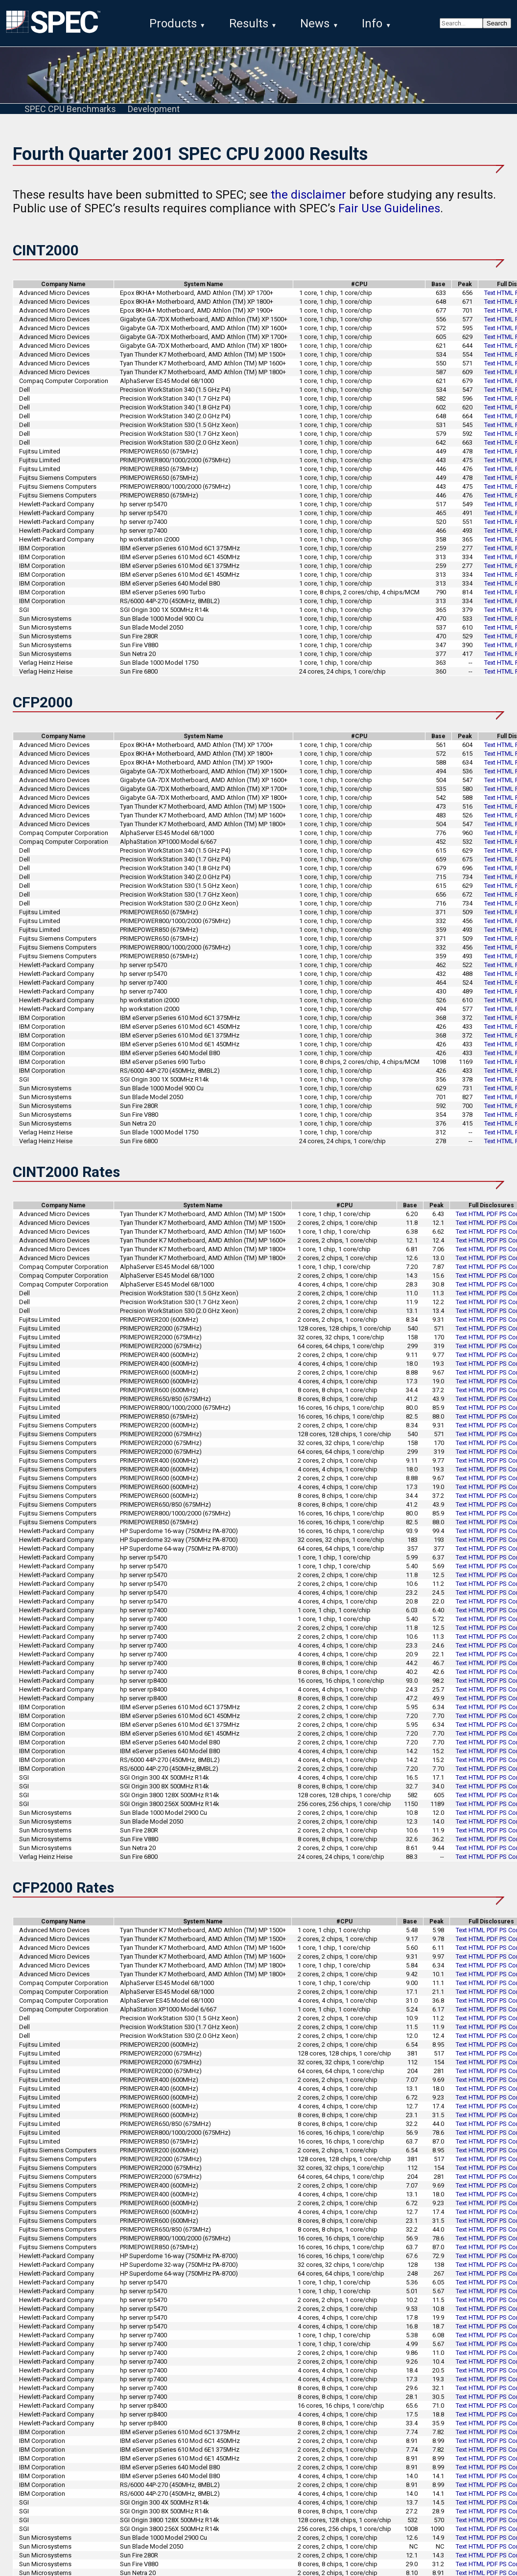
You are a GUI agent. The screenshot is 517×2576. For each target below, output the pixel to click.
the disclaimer (308, 203)
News (314, 23)
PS (503, 1223)
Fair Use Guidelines (389, 217)
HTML (505, 301)
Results (248, 23)
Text (489, 301)
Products (173, 23)
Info (372, 23)
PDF (492, 1223)
